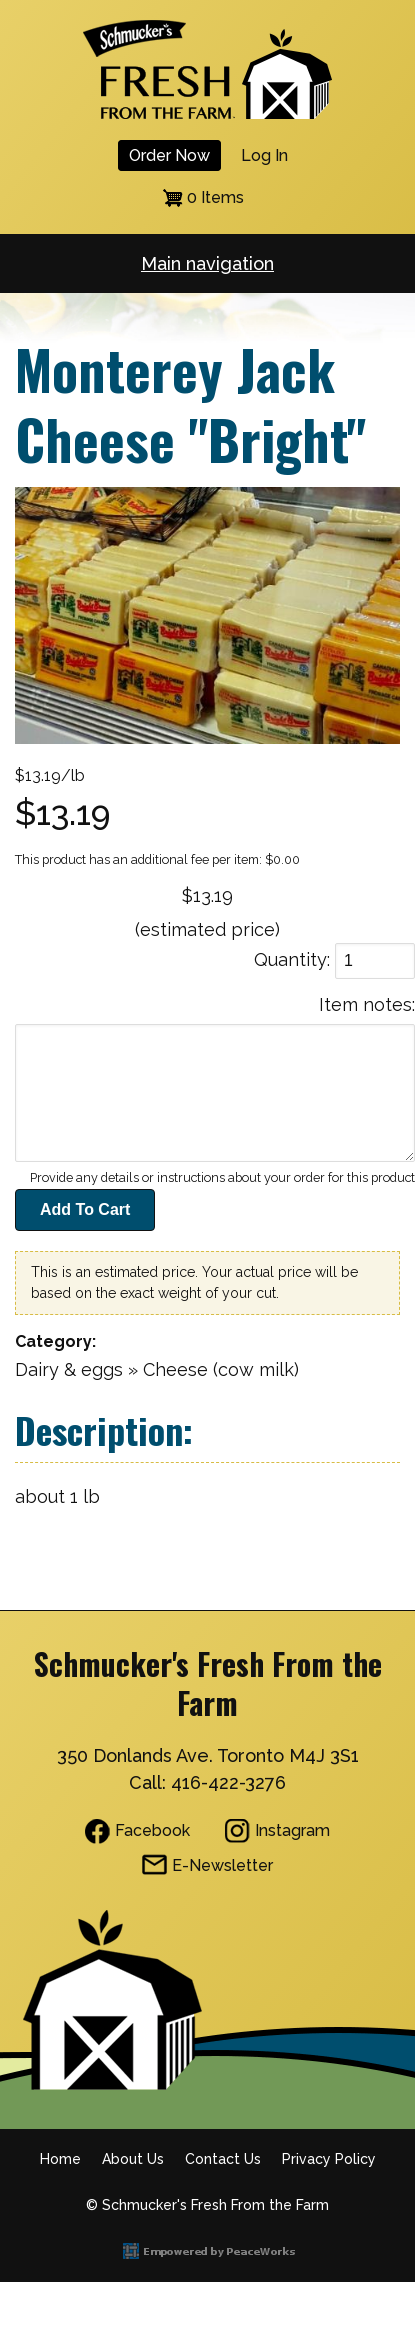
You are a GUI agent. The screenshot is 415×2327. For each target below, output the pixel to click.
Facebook (152, 1830)
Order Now (169, 155)
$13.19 (207, 895)
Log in (264, 155)
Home (60, 2159)
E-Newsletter (222, 1865)
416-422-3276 (228, 1782)
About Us (133, 2159)
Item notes (365, 1004)
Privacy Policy (329, 2159)
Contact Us (223, 2159)
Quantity (290, 959)
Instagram (292, 1830)
